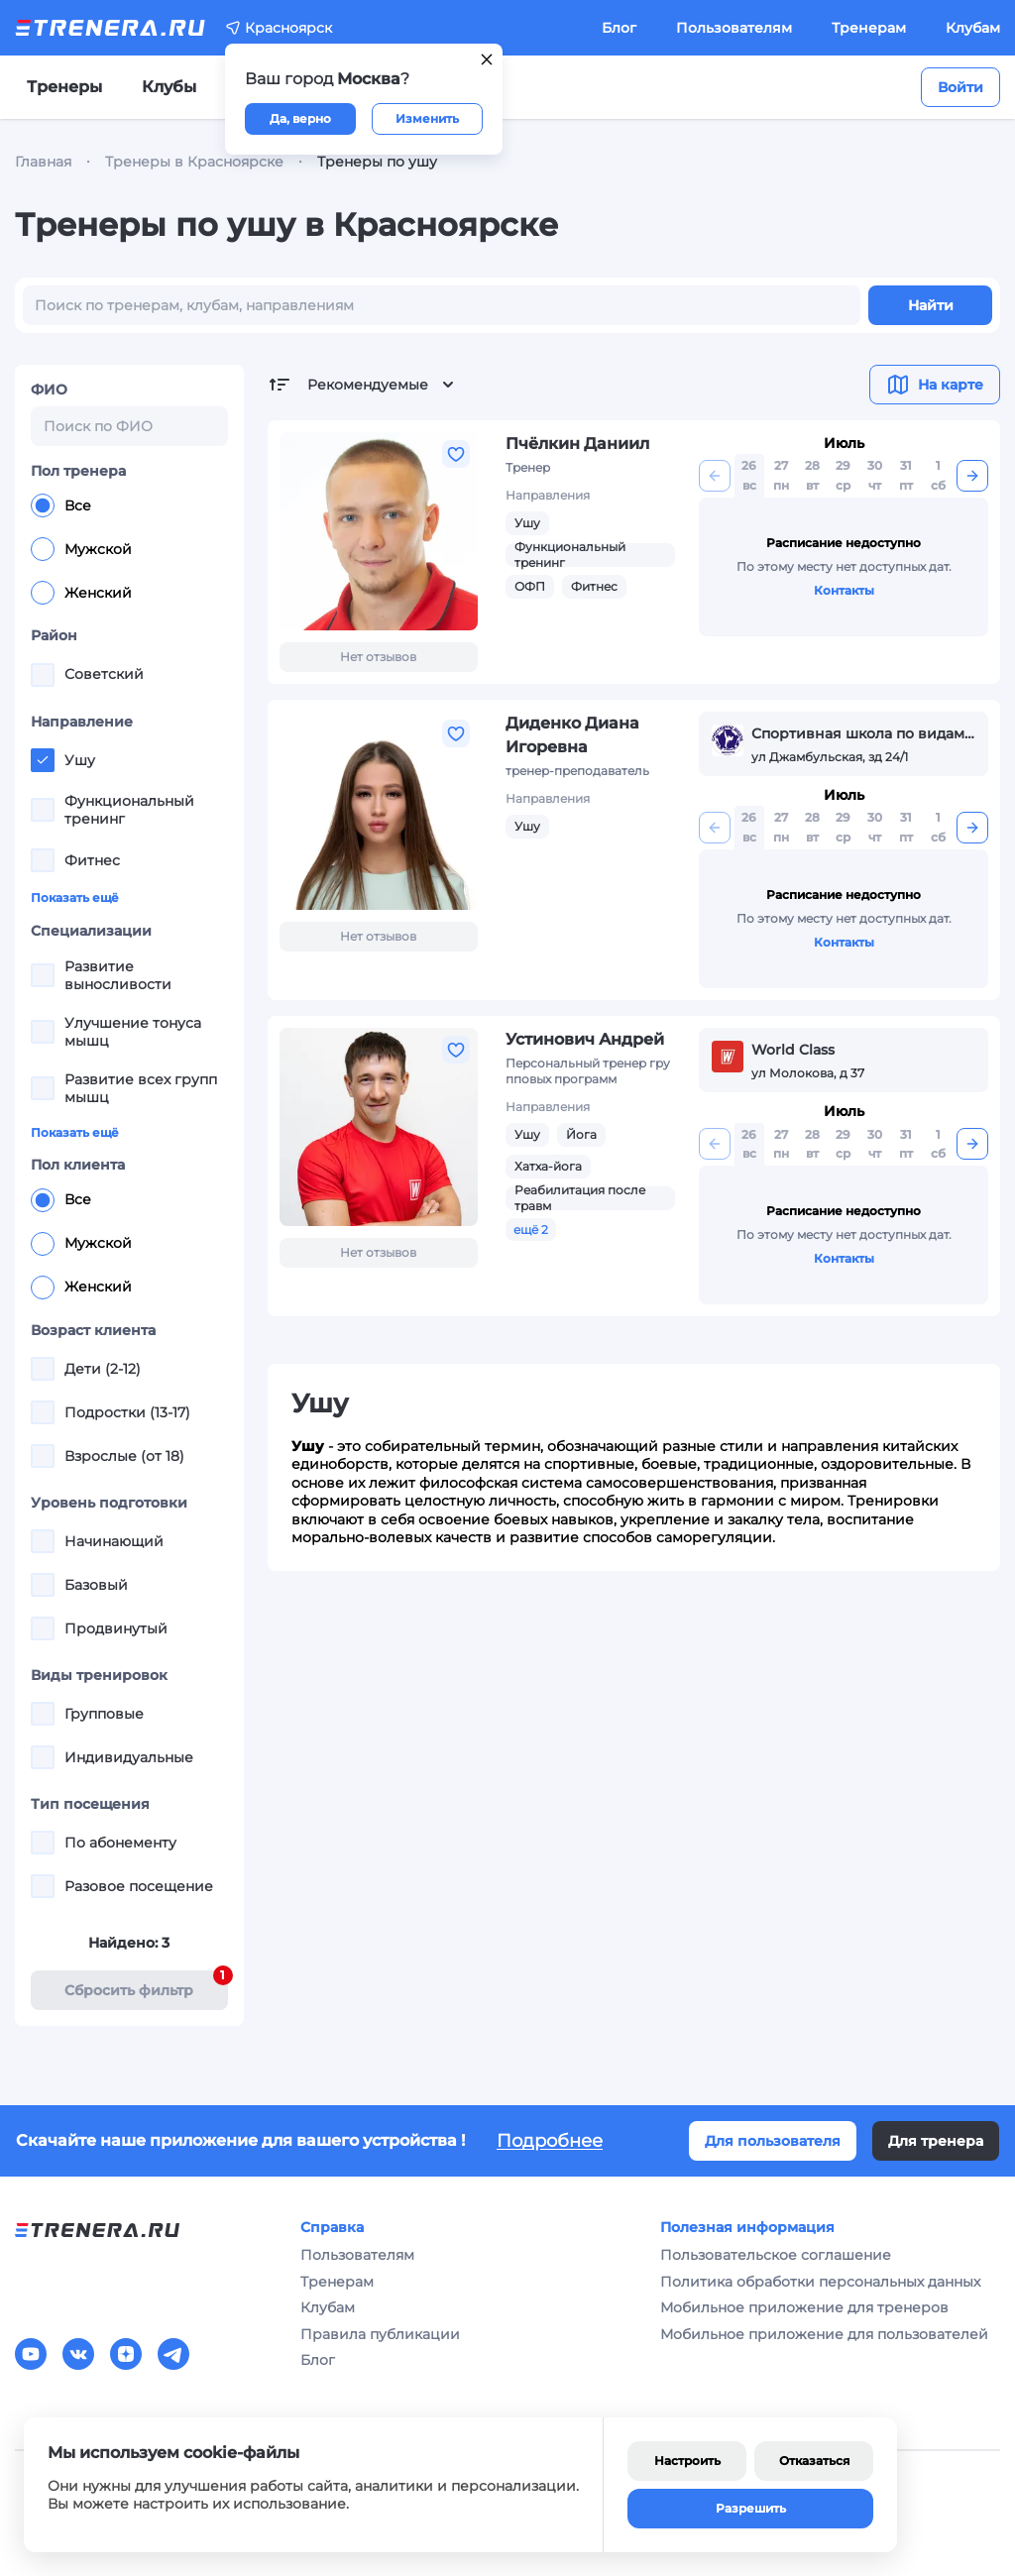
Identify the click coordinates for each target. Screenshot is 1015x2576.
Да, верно (300, 118)
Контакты (844, 590)
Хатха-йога (548, 1166)
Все (61, 505)
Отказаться (814, 2460)
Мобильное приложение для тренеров (804, 2307)
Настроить (687, 2460)
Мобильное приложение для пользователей (824, 2334)
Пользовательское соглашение (775, 2255)
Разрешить (751, 2508)
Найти (931, 305)
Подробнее (550, 2141)
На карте (934, 384)
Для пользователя (773, 2141)
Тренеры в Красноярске (194, 161)
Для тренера (935, 2141)
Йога (581, 1134)
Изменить (427, 118)
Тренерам (869, 28)
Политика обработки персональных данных (820, 2282)
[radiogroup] (129, 549)
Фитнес (594, 586)
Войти (960, 87)
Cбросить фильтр (145, 1984)
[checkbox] (43, 675)
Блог (619, 28)
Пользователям (734, 28)
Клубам (973, 28)
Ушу (527, 522)
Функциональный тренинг (569, 554)
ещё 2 (530, 1229)
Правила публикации (380, 2334)
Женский (81, 593)
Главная (43, 161)
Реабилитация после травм (579, 1197)
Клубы (169, 86)
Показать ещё (75, 897)
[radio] (43, 505)
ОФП (529, 586)
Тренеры (64, 86)
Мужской (81, 549)
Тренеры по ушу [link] (377, 161)
